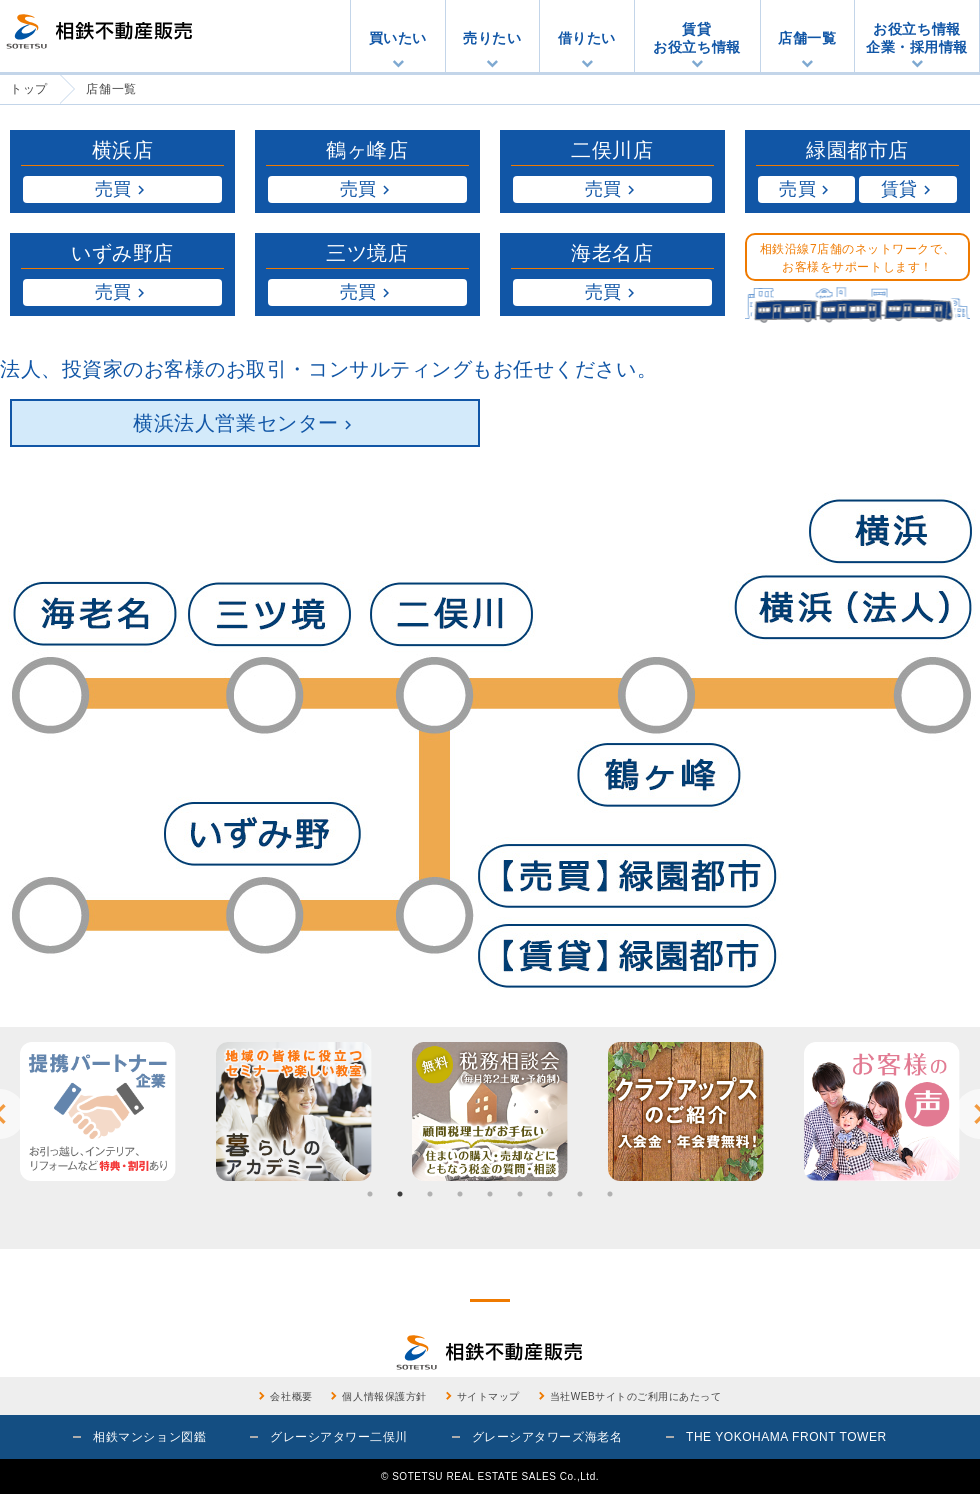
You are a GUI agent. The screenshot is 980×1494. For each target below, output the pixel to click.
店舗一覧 (807, 38)
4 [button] (460, 1194)
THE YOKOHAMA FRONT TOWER (786, 1437)
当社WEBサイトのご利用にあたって (636, 1396)
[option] (98, 1111)
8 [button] (580, 1194)
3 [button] (430, 1194)
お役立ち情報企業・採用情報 (917, 38)
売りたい (492, 38)
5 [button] (490, 1194)
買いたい (398, 38)
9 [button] (610, 1194)
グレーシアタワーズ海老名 (547, 1437)
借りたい (587, 38)
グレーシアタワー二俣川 (339, 1437)
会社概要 (291, 1396)
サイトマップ (488, 1396)
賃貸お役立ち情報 (696, 38)
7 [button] (550, 1194)
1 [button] (370, 1194)
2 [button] (400, 1194)
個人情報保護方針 (384, 1396)
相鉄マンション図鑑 (149, 1437)
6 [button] (520, 1194)
